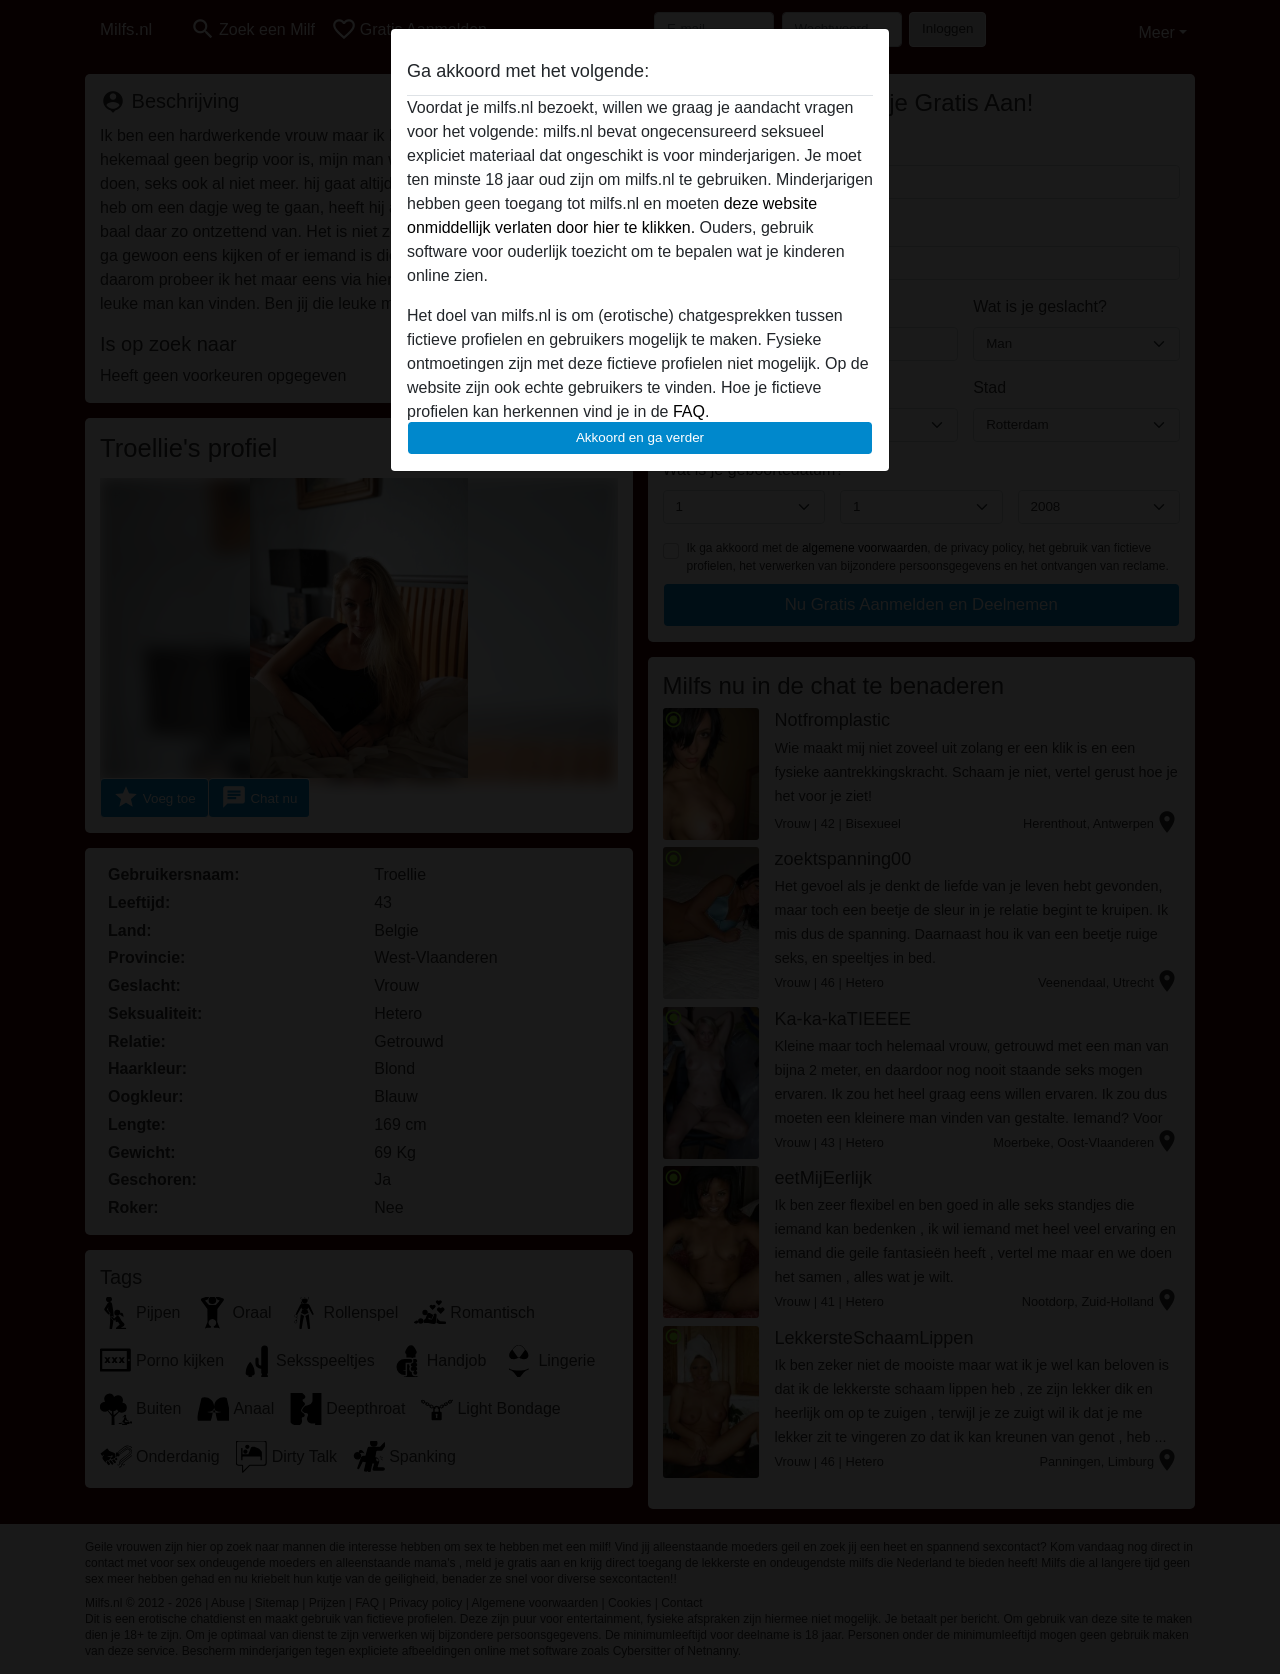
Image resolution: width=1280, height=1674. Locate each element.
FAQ (689, 411)
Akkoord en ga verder (640, 437)
